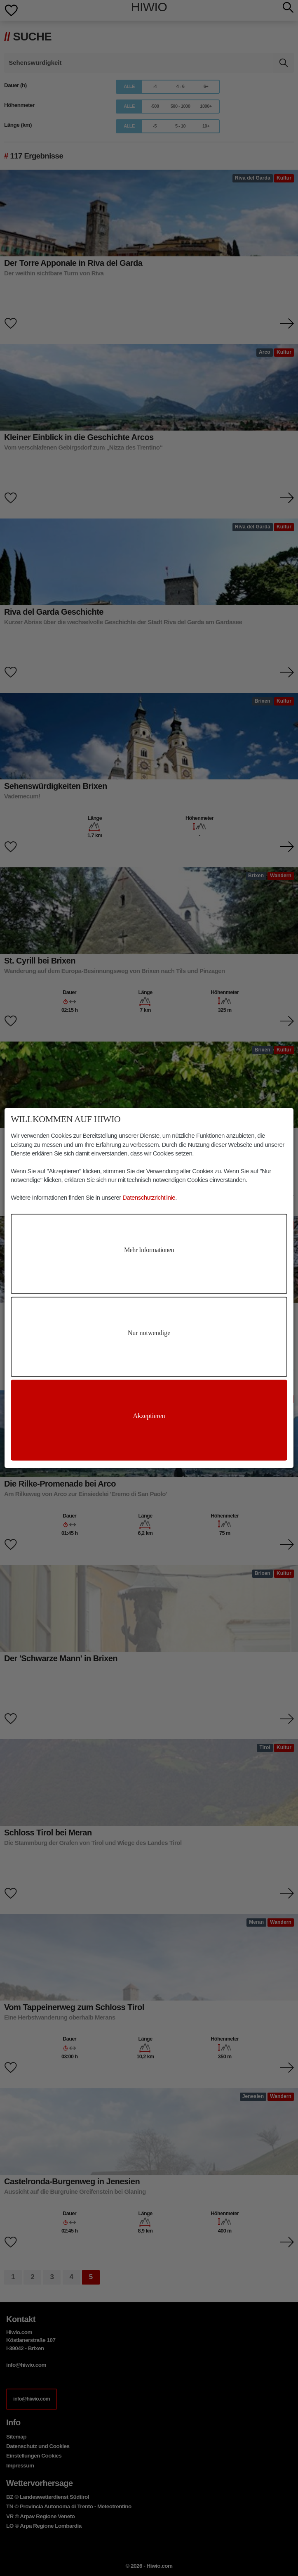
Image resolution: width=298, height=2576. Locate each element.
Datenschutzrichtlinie (148, 1197)
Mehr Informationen (149, 1249)
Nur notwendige (149, 1332)
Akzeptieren (149, 1415)
